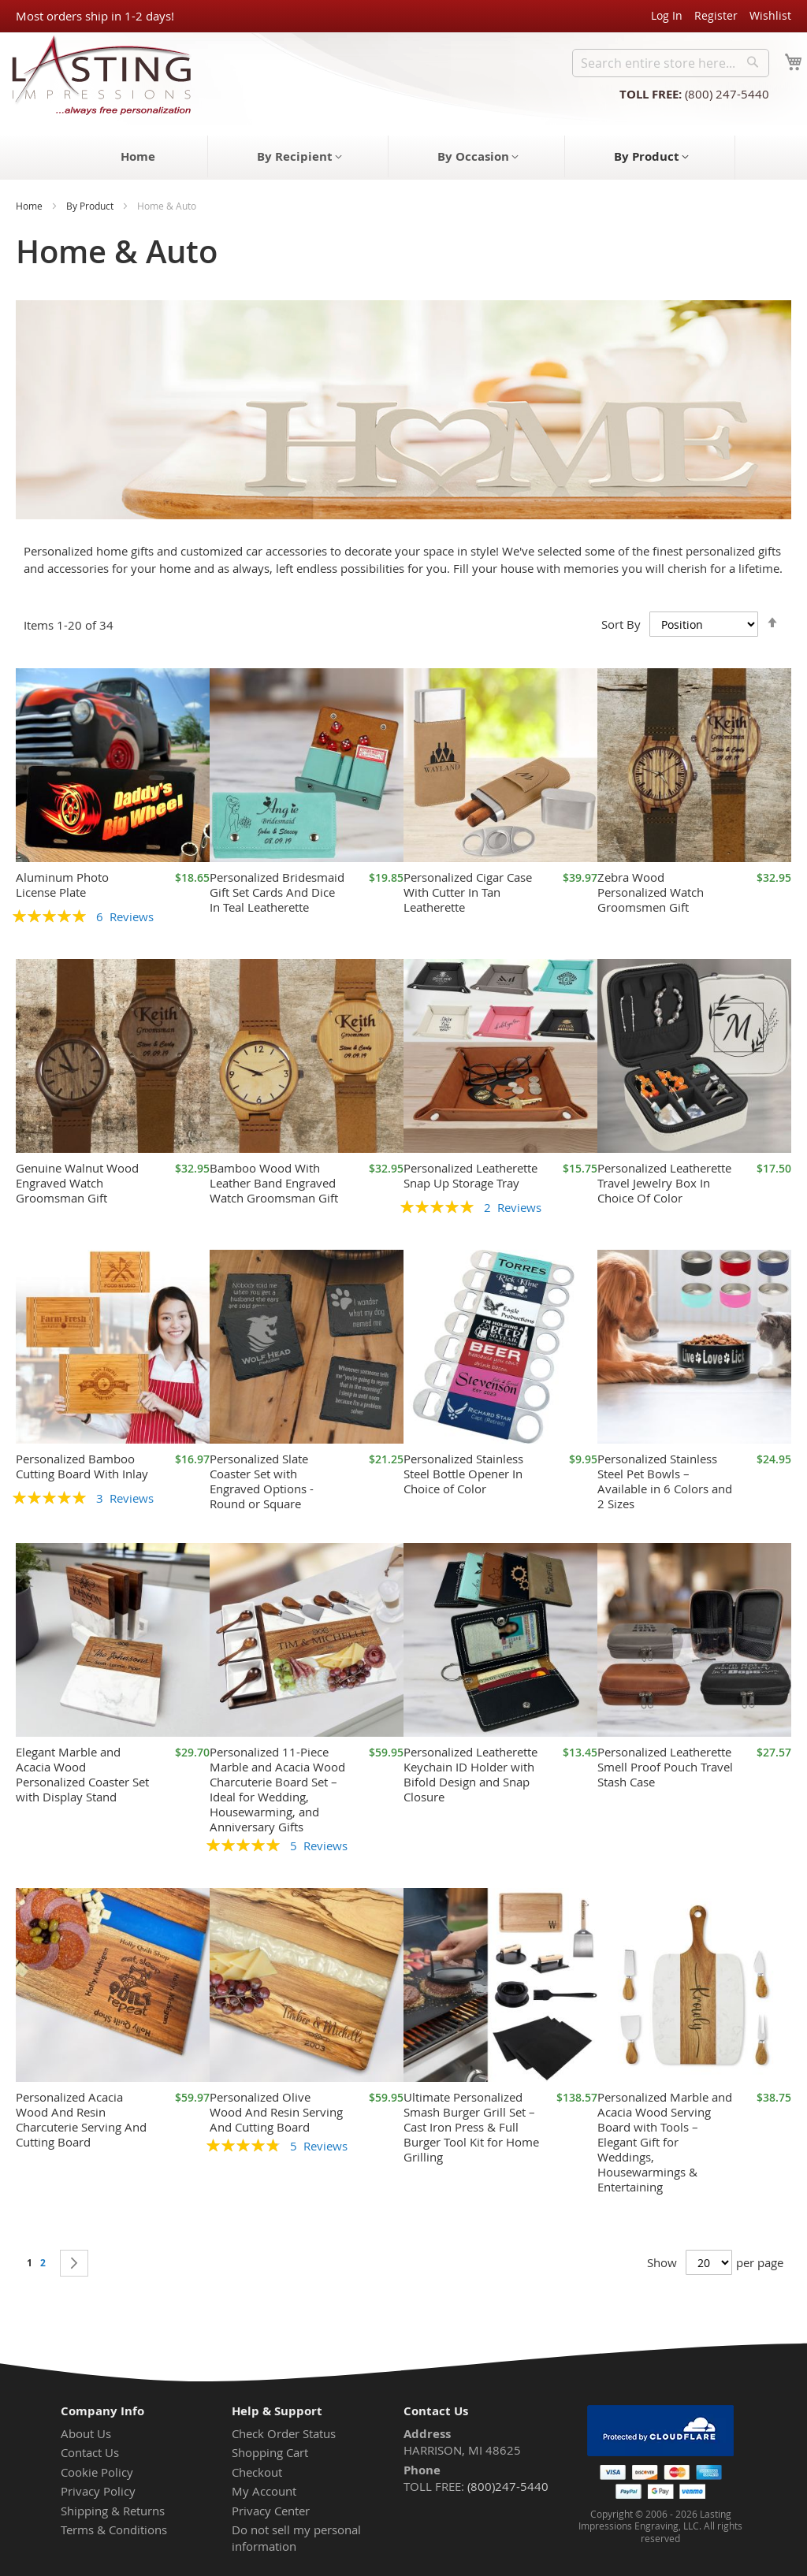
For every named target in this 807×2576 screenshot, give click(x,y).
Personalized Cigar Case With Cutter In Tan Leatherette (468, 892)
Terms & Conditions (114, 2529)
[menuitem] (138, 156)
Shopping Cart (270, 2452)
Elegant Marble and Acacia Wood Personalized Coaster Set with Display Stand (82, 1774)
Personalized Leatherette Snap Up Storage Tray (470, 1175)
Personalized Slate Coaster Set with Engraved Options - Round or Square (262, 1481)
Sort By (621, 624)
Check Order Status (284, 2433)
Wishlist (770, 15)
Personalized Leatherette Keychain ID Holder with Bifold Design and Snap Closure (470, 1774)
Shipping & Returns (113, 2510)
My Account (264, 2491)
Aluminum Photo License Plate (62, 884)
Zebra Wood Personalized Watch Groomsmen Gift (650, 892)
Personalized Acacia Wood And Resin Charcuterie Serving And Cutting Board (81, 2119)
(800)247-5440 (508, 2486)
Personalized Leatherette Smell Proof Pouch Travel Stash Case (665, 1767)
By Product (89, 205)
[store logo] (96, 74)
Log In (666, 15)
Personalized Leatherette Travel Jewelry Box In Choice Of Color (664, 1183)
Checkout (257, 2472)
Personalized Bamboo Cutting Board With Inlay (82, 1466)
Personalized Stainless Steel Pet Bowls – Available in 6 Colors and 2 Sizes (664, 1481)
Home (29, 205)
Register (716, 15)
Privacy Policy (98, 2491)
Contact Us (90, 2452)
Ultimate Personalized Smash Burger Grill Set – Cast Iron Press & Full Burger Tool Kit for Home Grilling (471, 2127)
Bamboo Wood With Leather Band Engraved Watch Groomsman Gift (274, 1183)
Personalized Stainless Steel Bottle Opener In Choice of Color (463, 1473)
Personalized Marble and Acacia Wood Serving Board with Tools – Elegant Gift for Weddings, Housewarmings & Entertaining (664, 2142)
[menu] (403, 158)
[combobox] (670, 63)
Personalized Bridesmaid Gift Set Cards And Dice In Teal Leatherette (277, 892)
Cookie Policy (97, 2472)
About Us (86, 2433)
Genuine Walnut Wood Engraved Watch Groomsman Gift (77, 1183)
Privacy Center (271, 2510)
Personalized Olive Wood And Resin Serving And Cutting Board (276, 2112)
